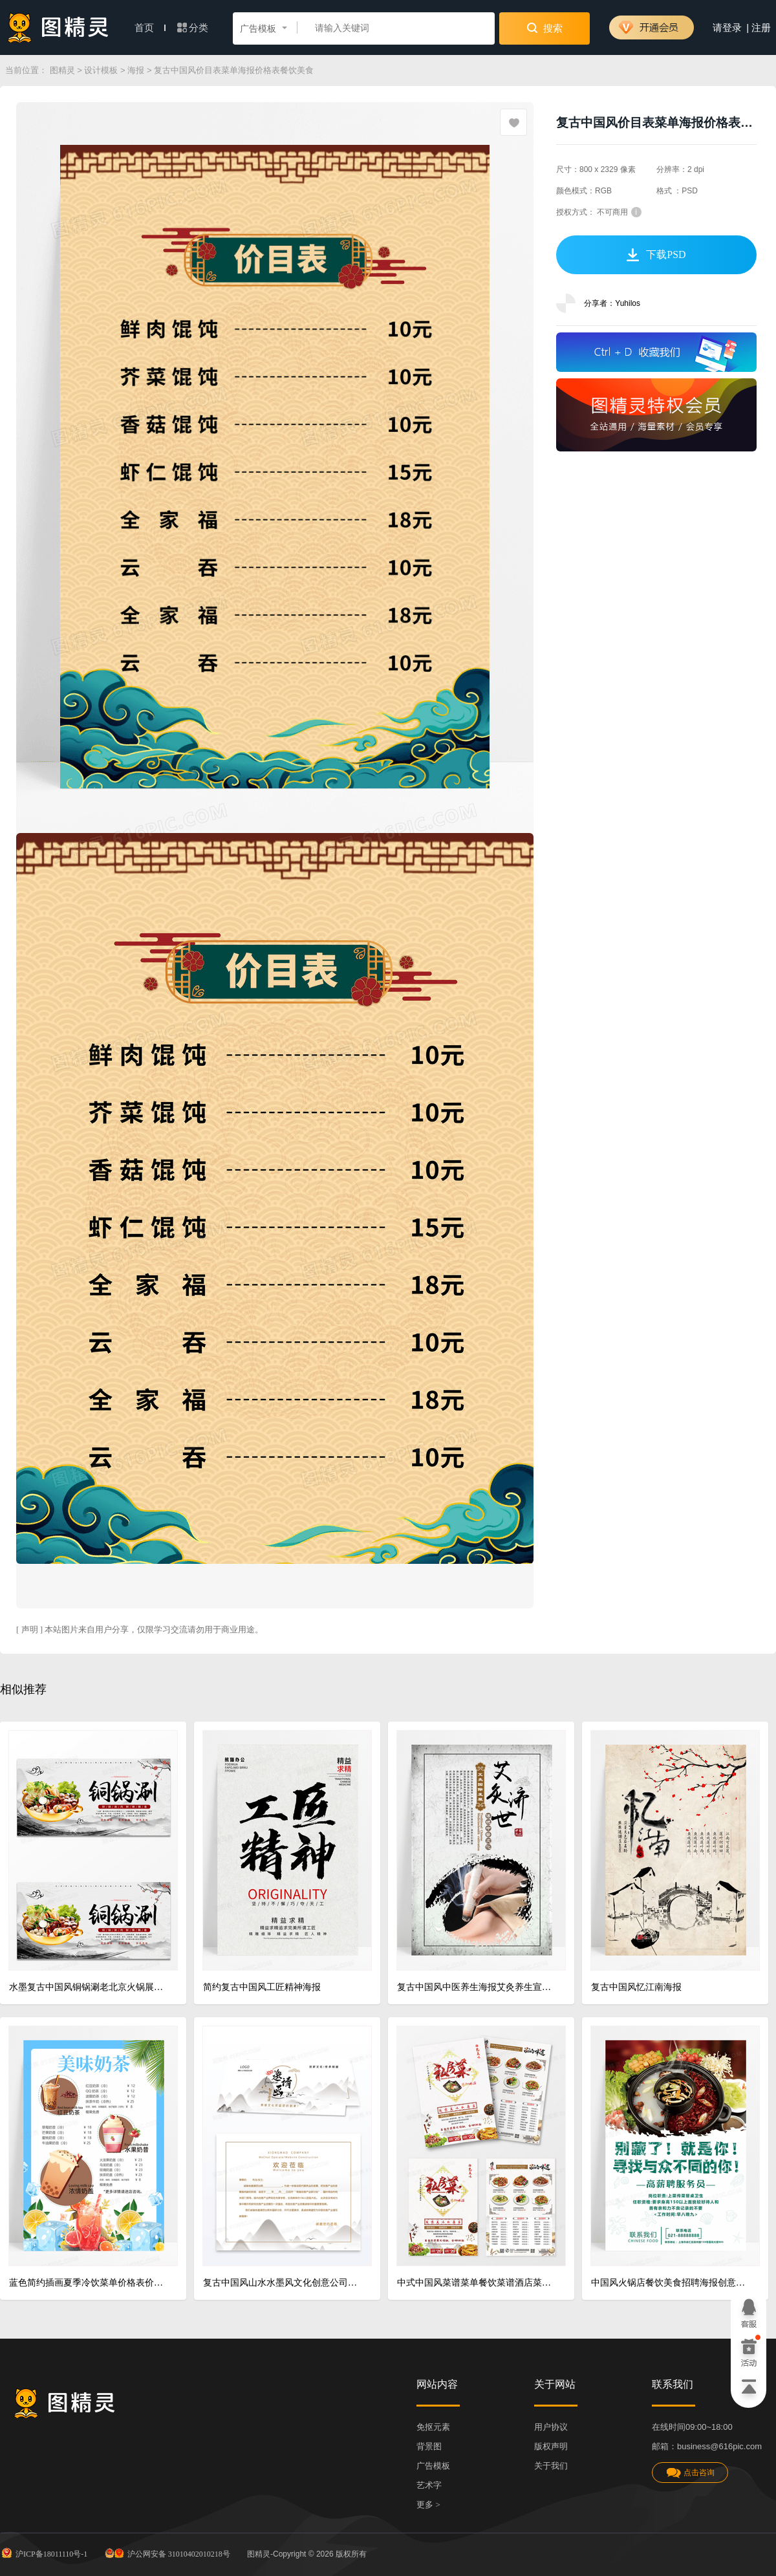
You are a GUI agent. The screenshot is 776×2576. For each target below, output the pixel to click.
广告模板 (433, 2466)
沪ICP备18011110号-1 (43, 2552)
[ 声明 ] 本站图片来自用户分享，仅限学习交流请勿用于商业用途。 (139, 1629)
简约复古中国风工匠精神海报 (262, 1987)
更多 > (428, 2504)
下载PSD (656, 255)
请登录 (727, 28)
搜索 (544, 27)
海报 (135, 70)
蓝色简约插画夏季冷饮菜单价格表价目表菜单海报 (88, 2283)
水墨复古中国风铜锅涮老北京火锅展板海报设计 (88, 1987)
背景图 (429, 2446)
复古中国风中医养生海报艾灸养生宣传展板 (476, 1987)
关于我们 (551, 2466)
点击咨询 (690, 2472)
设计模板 (101, 70)
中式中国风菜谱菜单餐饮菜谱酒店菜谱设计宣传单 (476, 2283)
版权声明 (551, 2446)
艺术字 (429, 2485)
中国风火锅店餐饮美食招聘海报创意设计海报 (670, 2283)
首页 (150, 28)
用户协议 (551, 2427)
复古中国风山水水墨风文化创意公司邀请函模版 (282, 2283)
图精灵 (62, 70)
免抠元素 (433, 2427)
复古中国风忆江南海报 (636, 1987)
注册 (761, 28)
